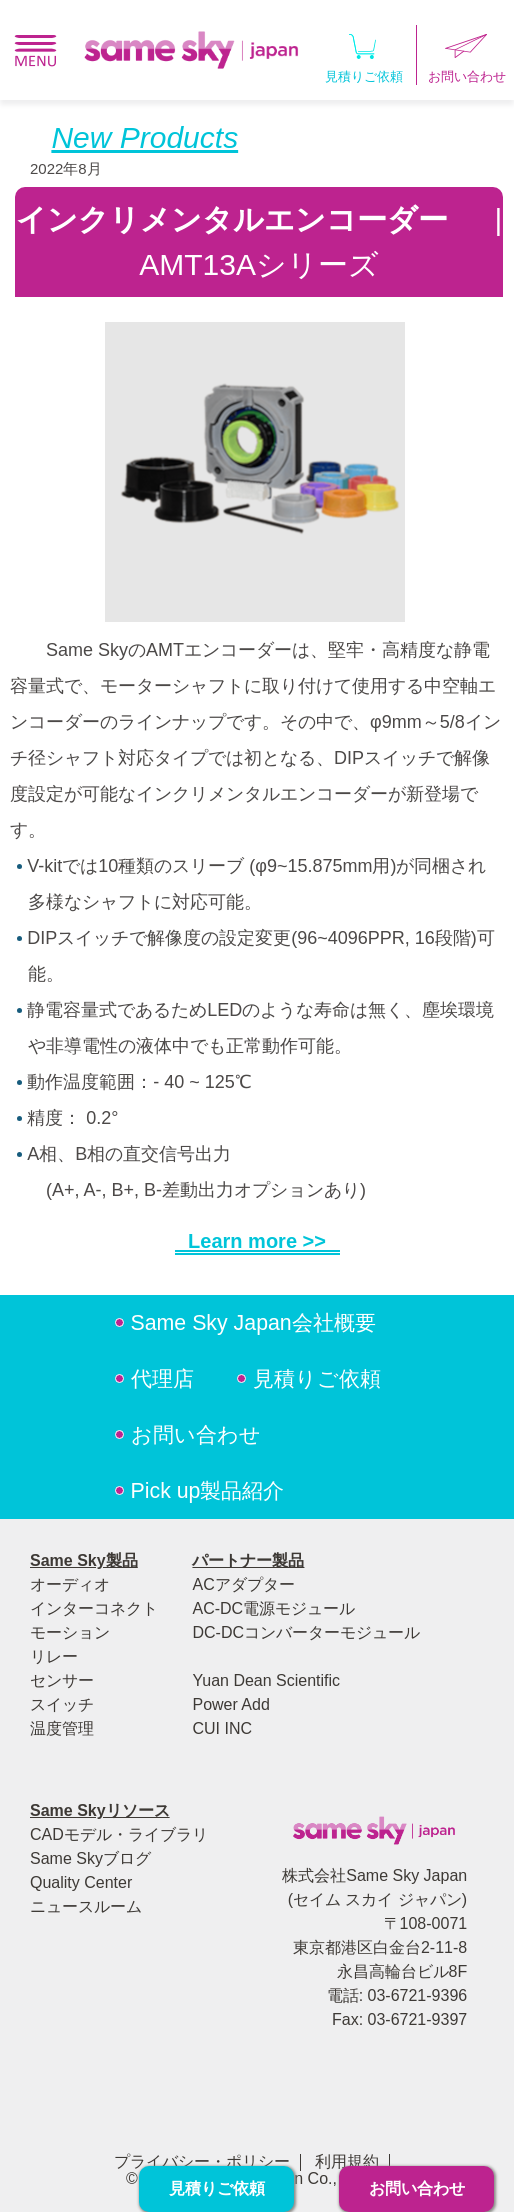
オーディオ (70, 1584)
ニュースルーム (86, 1906)
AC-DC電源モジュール (273, 1608)
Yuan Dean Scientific (266, 1680)
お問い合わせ (196, 1435)
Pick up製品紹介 (208, 1491)
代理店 (162, 1379)
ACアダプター (243, 1584)
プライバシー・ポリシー (202, 2161)
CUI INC (222, 1728)
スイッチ (62, 1704)
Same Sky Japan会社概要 (253, 1323)
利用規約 (347, 2161)
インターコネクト (94, 1608)
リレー (54, 1656)
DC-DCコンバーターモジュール (306, 1632)
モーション (70, 1632)
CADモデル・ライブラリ (119, 1834)
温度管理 (62, 1728)
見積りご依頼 (364, 54)
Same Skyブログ (90, 1858)
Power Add (230, 1704)
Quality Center (81, 1882)
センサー (62, 1680)
